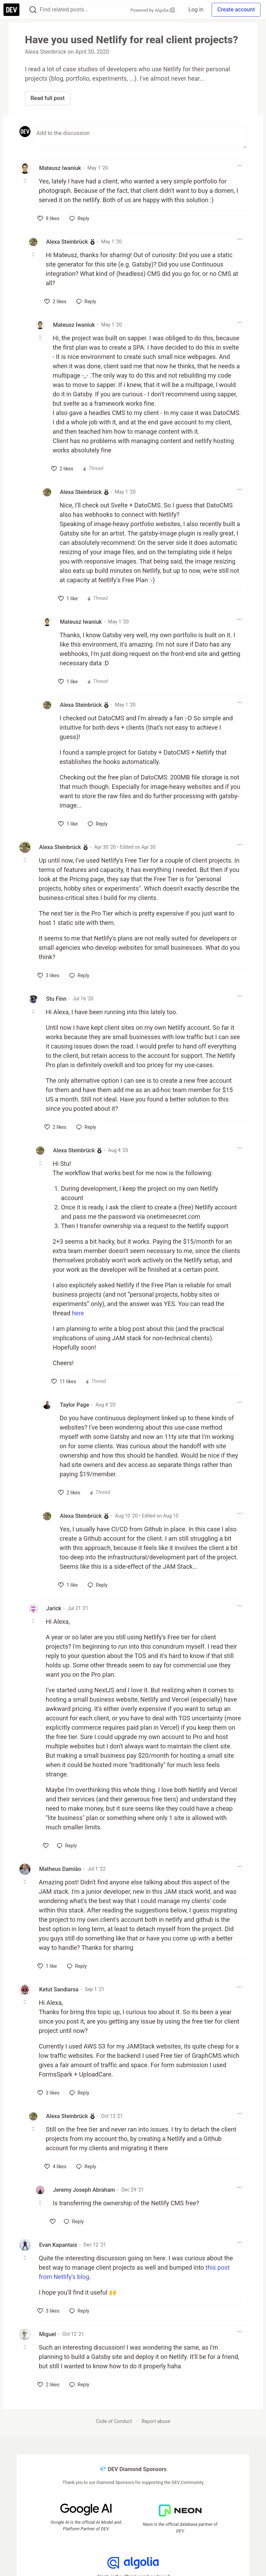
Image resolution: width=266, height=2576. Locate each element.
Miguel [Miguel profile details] (47, 2334)
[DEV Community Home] (11, 10)
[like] (48, 218)
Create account (236, 9)
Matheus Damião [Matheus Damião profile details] (60, 1869)
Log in (195, 9)
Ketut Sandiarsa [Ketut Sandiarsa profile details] (58, 1989)
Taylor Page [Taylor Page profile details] (74, 1405)
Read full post (47, 98)
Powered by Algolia (153, 10)
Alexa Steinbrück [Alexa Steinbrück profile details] (67, 241)
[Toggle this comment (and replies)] (25, 180)
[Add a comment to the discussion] (140, 137)
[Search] (33, 9)
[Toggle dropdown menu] (239, 165)
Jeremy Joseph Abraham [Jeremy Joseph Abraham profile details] (84, 2190)
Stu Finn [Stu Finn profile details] (56, 999)
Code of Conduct (114, 2421)
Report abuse (156, 2421)
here (78, 1313)
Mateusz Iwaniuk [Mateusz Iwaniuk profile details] (60, 168)
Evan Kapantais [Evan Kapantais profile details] (58, 2245)
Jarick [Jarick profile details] (53, 1608)
